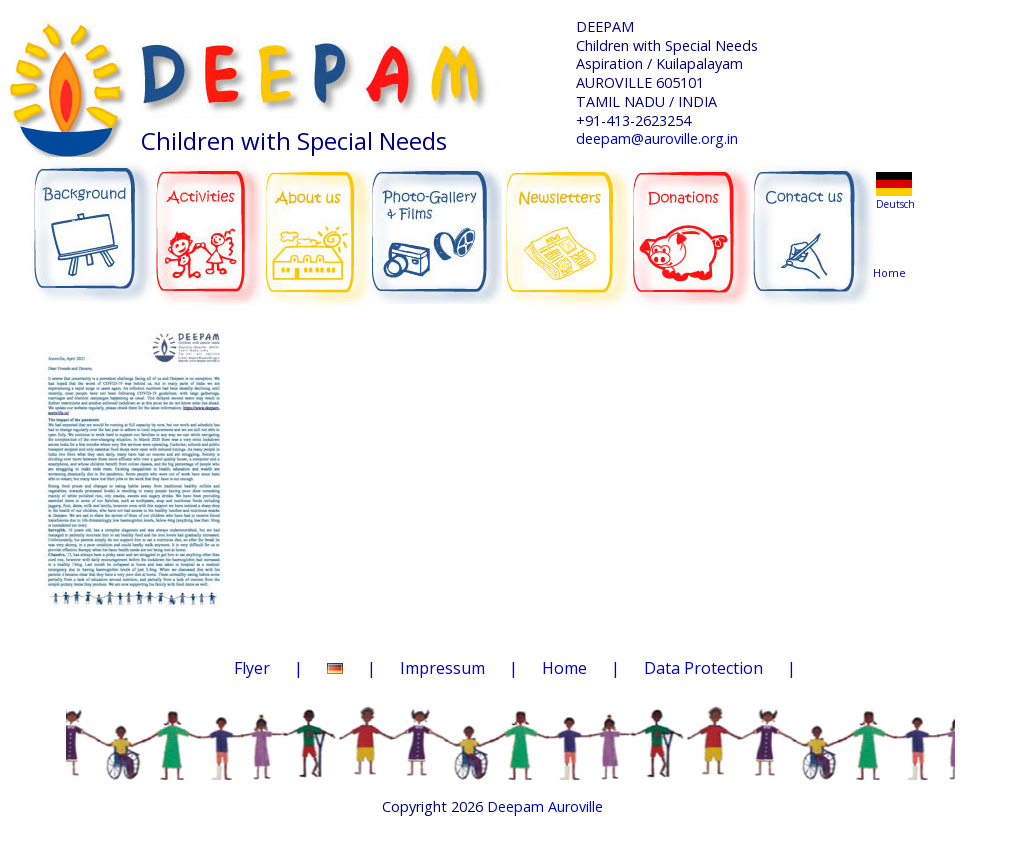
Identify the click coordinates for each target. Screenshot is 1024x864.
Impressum (442, 668)
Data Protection (703, 668)
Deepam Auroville (545, 806)
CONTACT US (813, 223)
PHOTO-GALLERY (436, 225)
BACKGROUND (91, 222)
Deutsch (895, 204)
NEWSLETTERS (569, 219)
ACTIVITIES (215, 222)
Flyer (252, 668)
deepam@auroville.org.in (657, 138)
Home (893, 234)
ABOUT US (319, 221)
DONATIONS (693, 220)
